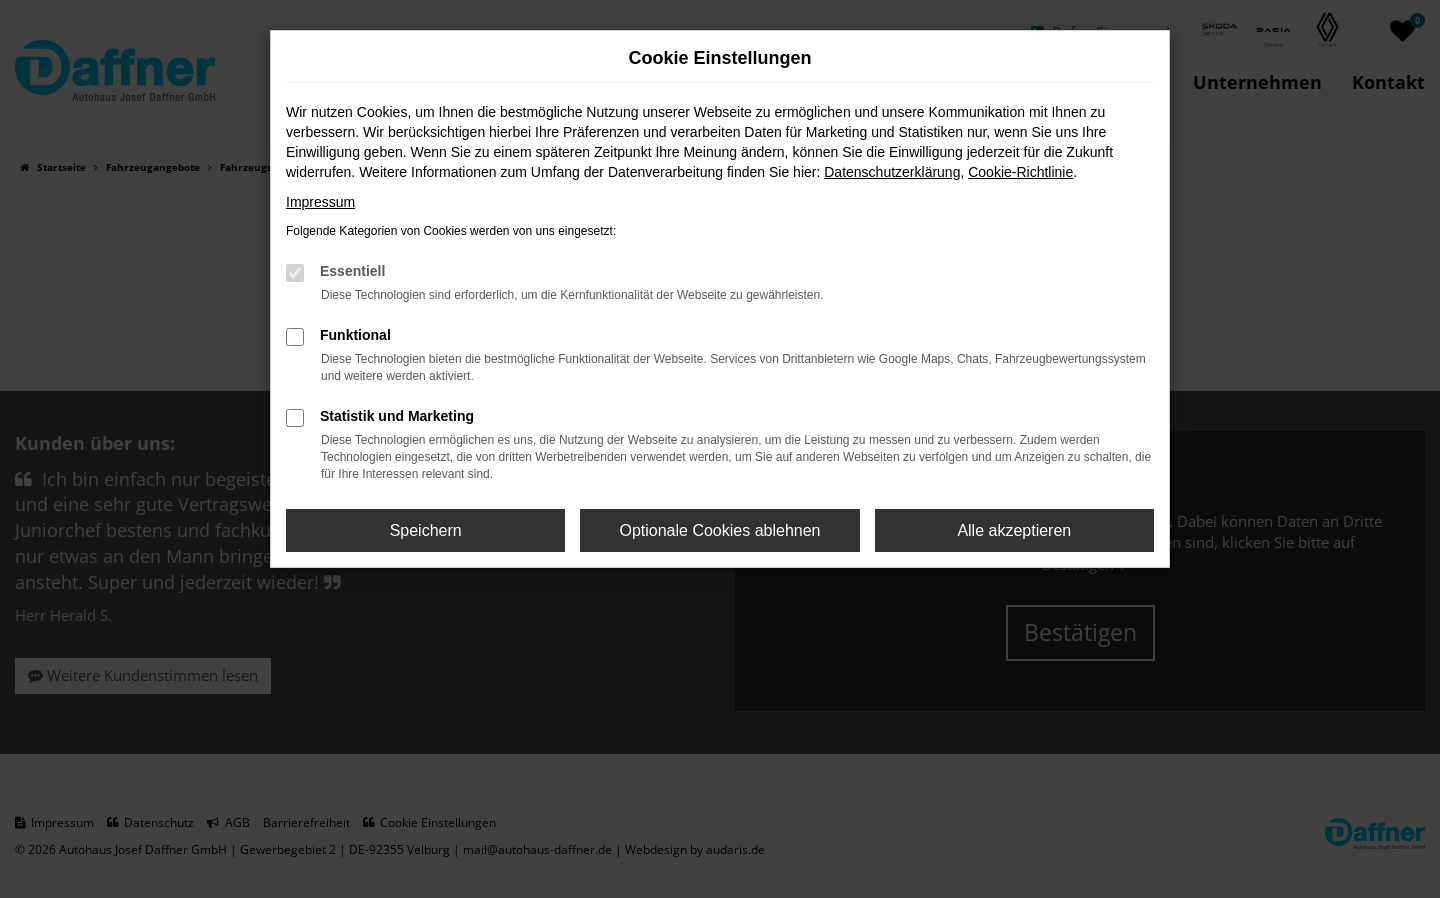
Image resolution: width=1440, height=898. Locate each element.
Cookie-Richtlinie (1020, 172)
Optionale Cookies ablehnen (719, 530)
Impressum (320, 202)
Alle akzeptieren (1014, 530)
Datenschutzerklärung (892, 172)
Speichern (426, 530)
